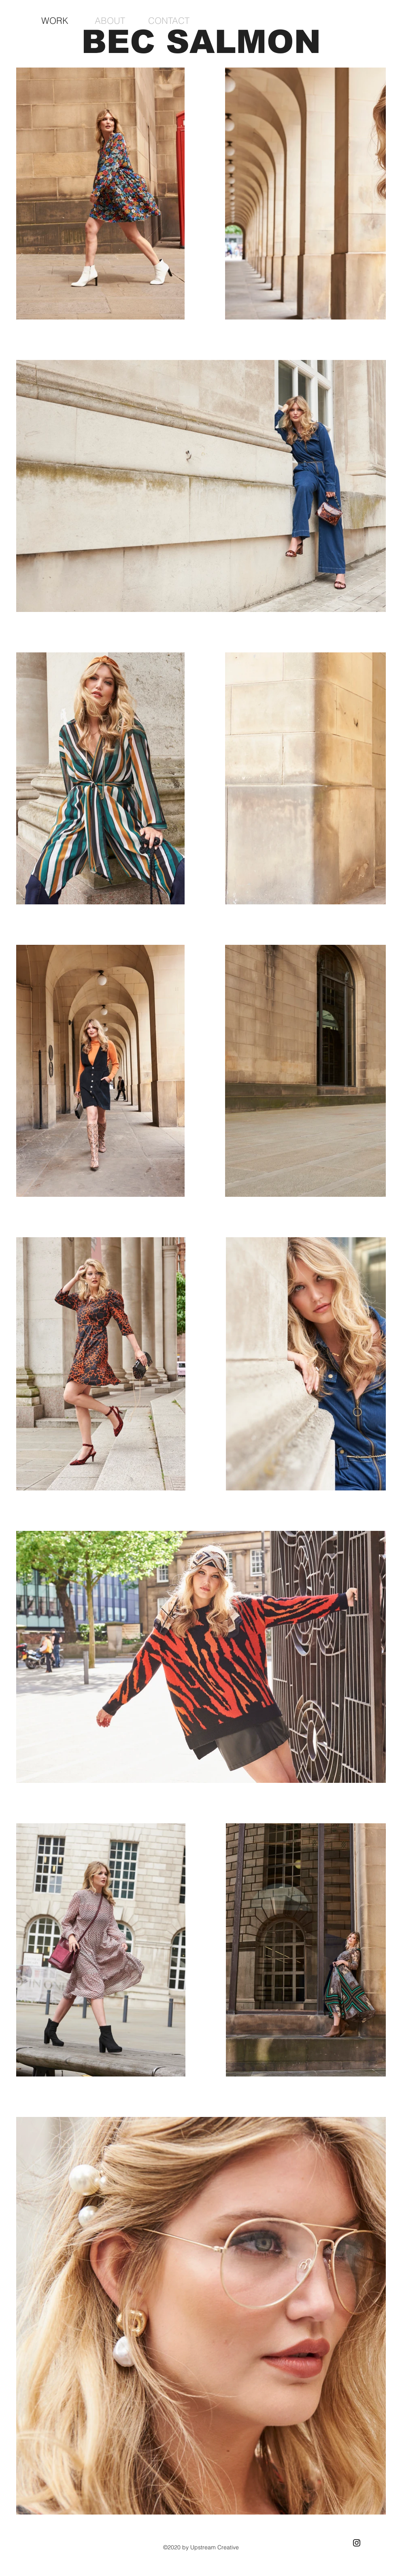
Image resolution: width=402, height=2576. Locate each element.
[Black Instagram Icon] (357, 2543)
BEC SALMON (201, 42)
